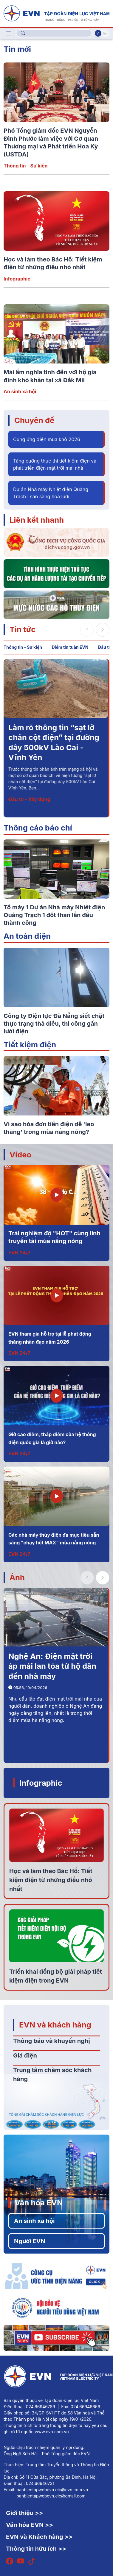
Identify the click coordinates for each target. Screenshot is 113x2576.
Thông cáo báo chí (38, 827)
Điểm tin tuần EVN (70, 647)
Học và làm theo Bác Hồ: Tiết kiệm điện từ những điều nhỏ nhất (50, 1879)
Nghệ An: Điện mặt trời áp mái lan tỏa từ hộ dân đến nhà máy (52, 1666)
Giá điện (25, 2055)
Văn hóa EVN (39, 2202)
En (105, 33)
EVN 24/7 (19, 1253)
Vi (98, 33)
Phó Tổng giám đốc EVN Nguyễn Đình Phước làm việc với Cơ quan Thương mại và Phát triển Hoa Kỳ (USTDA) (54, 747)
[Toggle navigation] (9, 33)
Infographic (17, 279)
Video (20, 1154)
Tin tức (22, 629)
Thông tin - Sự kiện (25, 166)
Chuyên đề (34, 420)
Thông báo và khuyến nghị (51, 2040)
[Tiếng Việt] (56, 13)
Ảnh (17, 1577)
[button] (102, 630)
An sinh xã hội (20, 391)
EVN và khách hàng (55, 2024)
